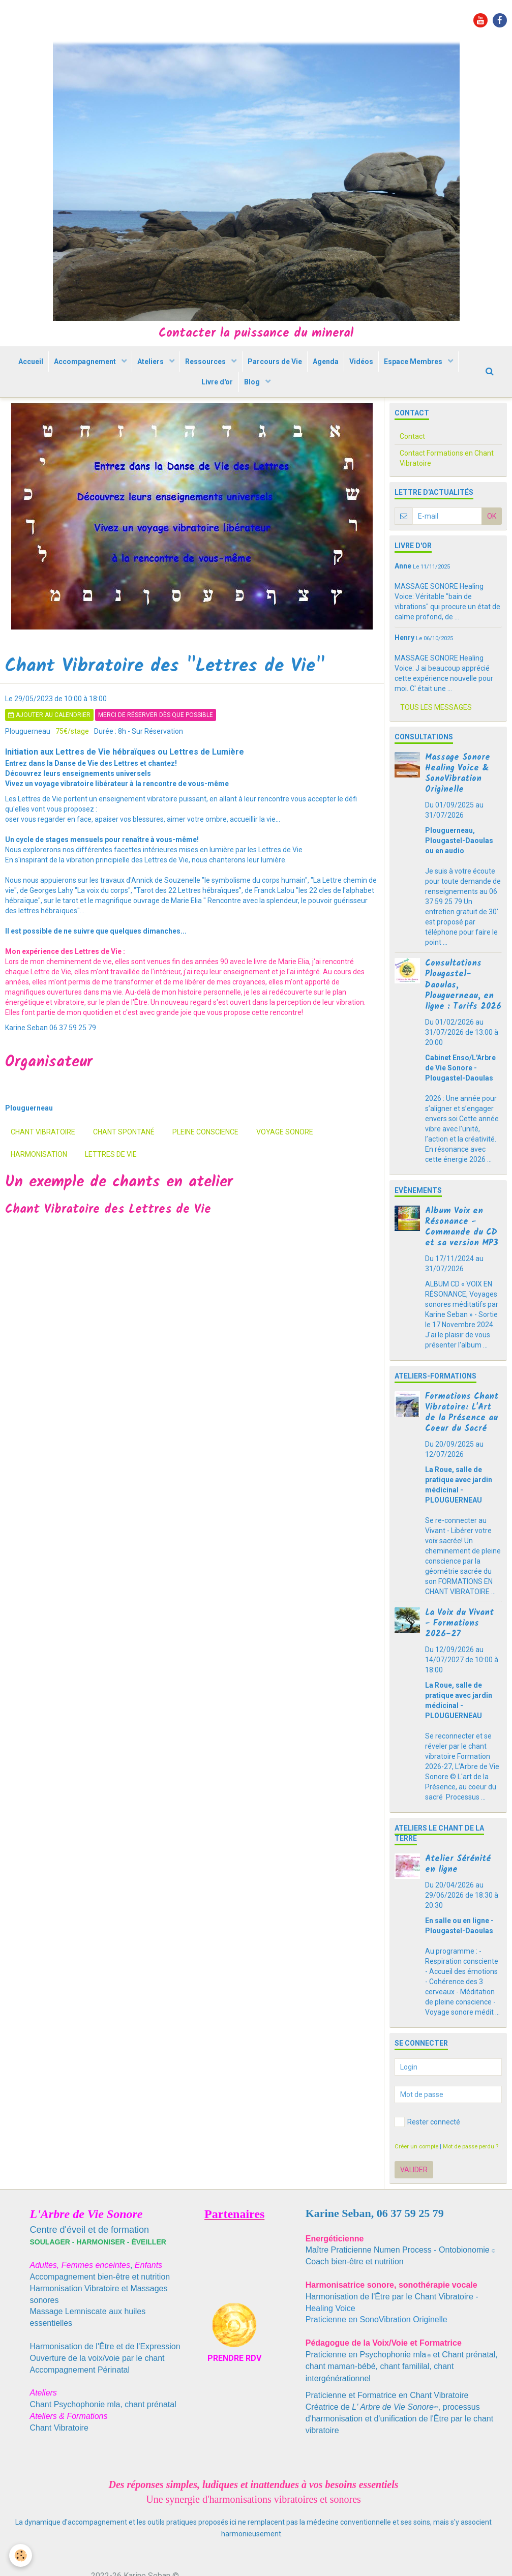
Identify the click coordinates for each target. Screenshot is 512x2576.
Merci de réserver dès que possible (155, 745)
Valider (414, 2200)
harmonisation (39, 1185)
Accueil (55, 369)
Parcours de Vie (319, 369)
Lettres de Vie (111, 1185)
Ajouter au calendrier (49, 745)
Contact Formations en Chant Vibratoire (447, 489)
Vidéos (416, 369)
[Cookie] (21, 2554)
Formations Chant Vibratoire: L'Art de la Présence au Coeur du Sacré (461, 1442)
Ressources (246, 369)
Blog (297, 405)
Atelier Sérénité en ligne (458, 1894)
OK (491, 547)
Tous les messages (436, 738)
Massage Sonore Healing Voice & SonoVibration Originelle (457, 804)
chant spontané (124, 1162)
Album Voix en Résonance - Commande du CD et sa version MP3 (461, 1257)
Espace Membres (187, 405)
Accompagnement (115, 369)
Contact (412, 467)
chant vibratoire (43, 1162)
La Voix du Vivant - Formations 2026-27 (459, 1653)
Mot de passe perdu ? (470, 2177)
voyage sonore (284, 1162)
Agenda (375, 369)
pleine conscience (205, 1162)
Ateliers (186, 369)
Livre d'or (257, 405)
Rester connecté (427, 2152)
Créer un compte (416, 2177)
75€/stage (72, 762)
